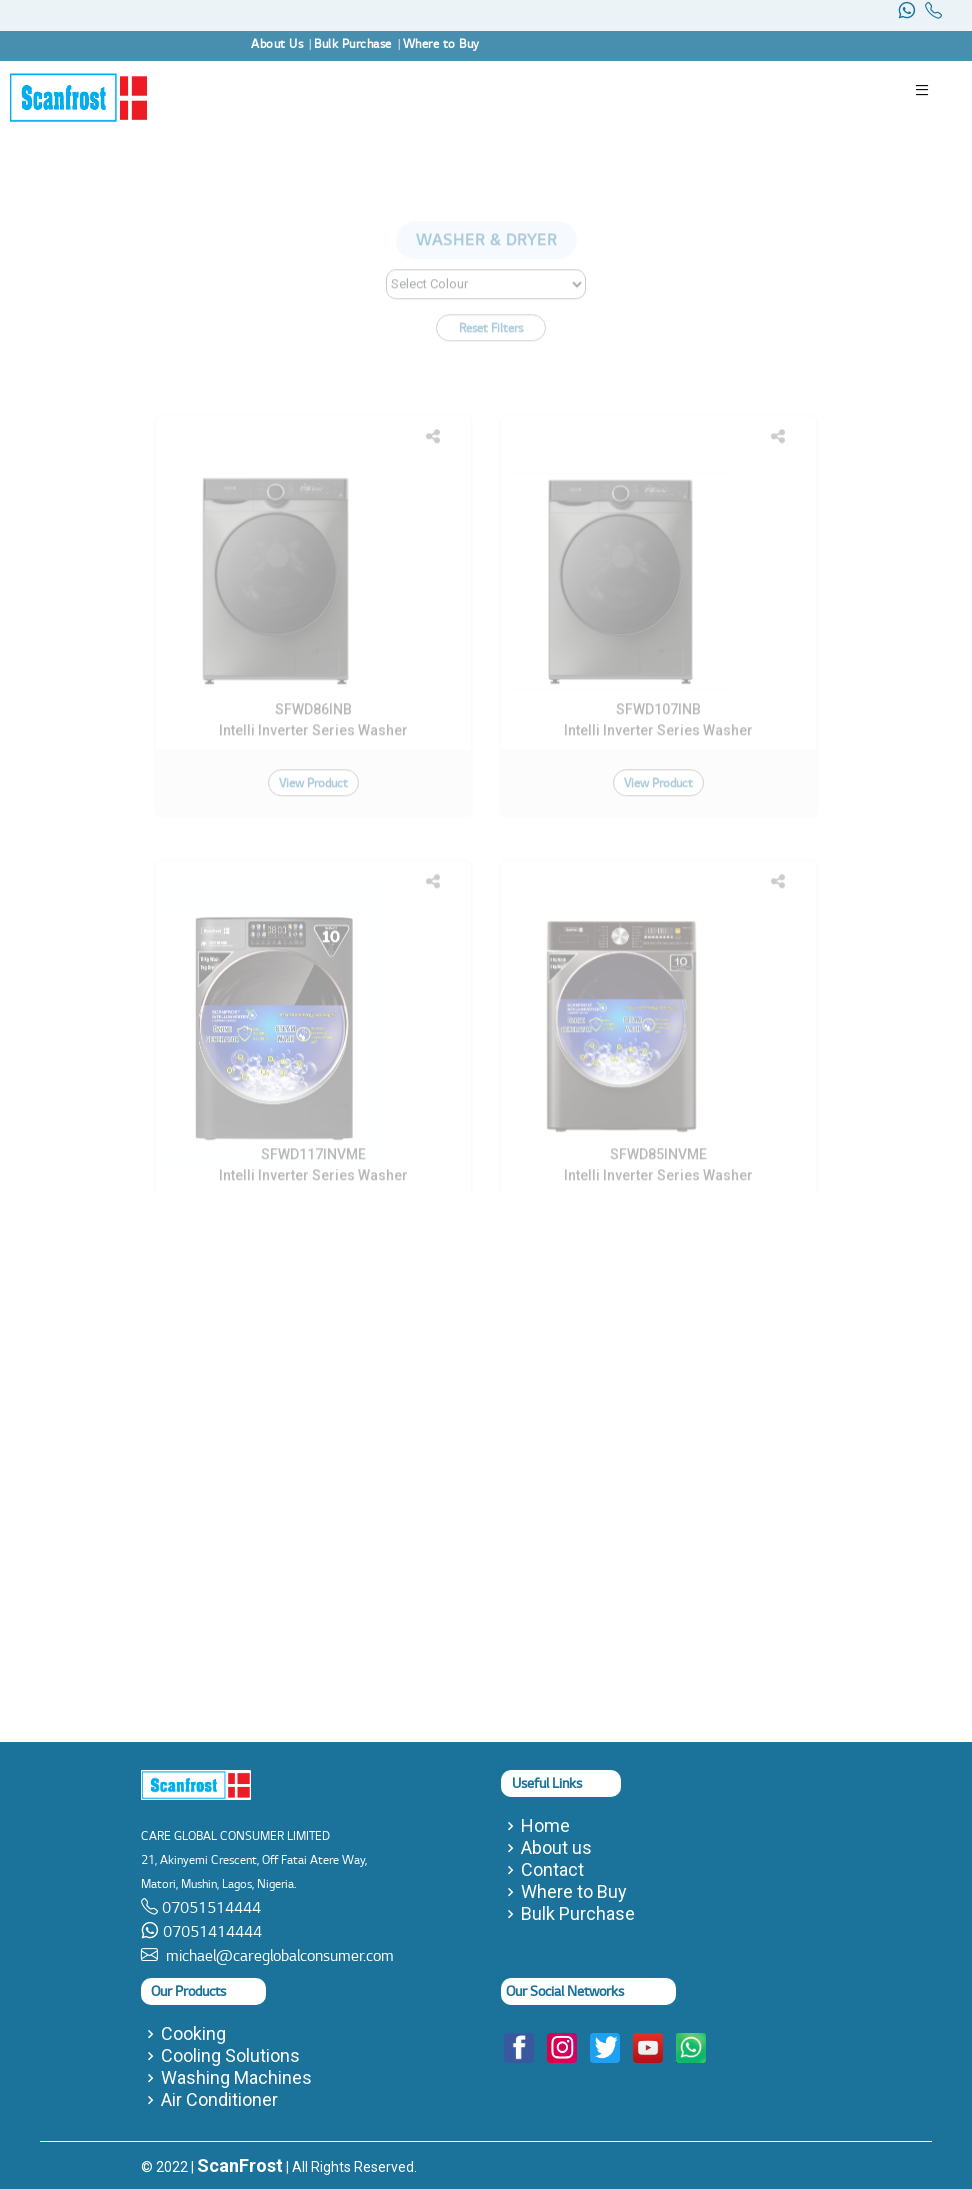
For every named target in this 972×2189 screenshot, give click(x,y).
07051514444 (209, 1907)
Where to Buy (574, 1892)
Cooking (193, 2034)
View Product (313, 849)
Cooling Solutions (230, 2056)
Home (545, 1826)
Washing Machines (236, 2078)
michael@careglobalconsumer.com (276, 1955)
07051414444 (210, 1931)
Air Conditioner (219, 2100)
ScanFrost (240, 2165)
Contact (552, 1870)
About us (556, 1848)
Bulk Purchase (578, 1914)
